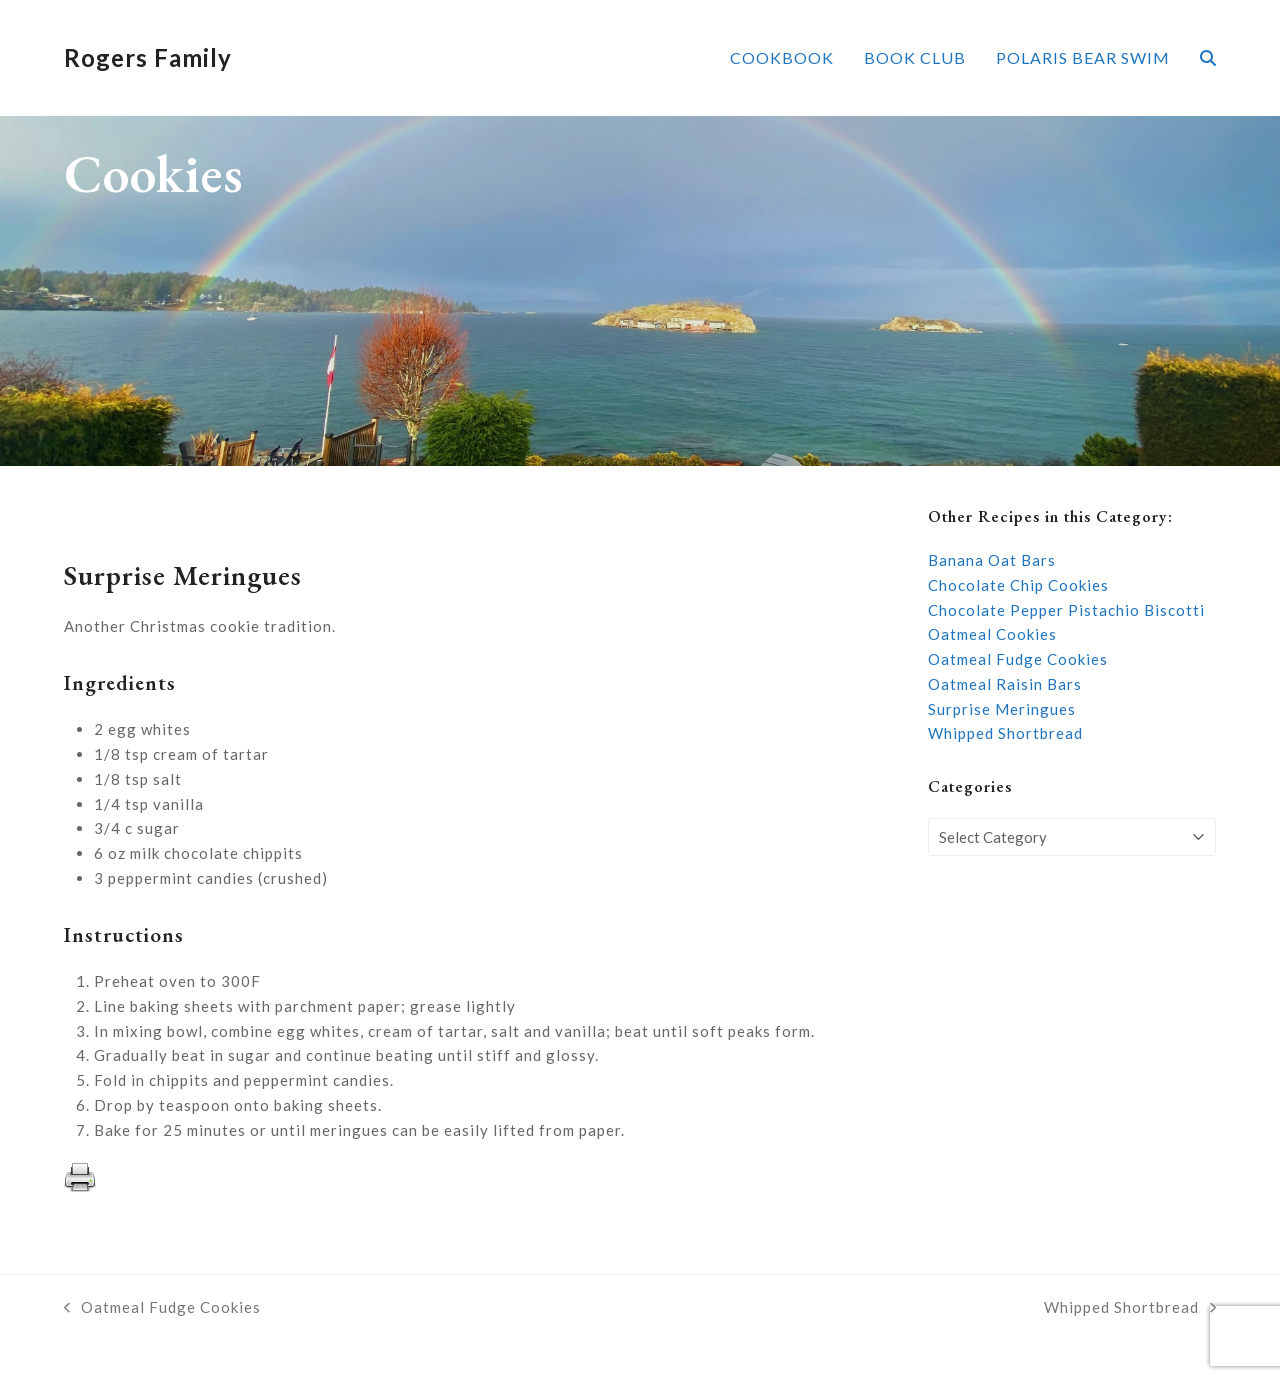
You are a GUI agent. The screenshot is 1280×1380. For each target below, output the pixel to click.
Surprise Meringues (1002, 709)
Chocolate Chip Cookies (1018, 585)
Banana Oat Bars (992, 560)
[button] (1208, 58)
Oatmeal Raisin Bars (1005, 684)
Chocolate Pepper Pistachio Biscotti (1066, 610)
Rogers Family (148, 57)
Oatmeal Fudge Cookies (1018, 659)
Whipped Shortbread (1005, 733)
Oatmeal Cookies (992, 634)
